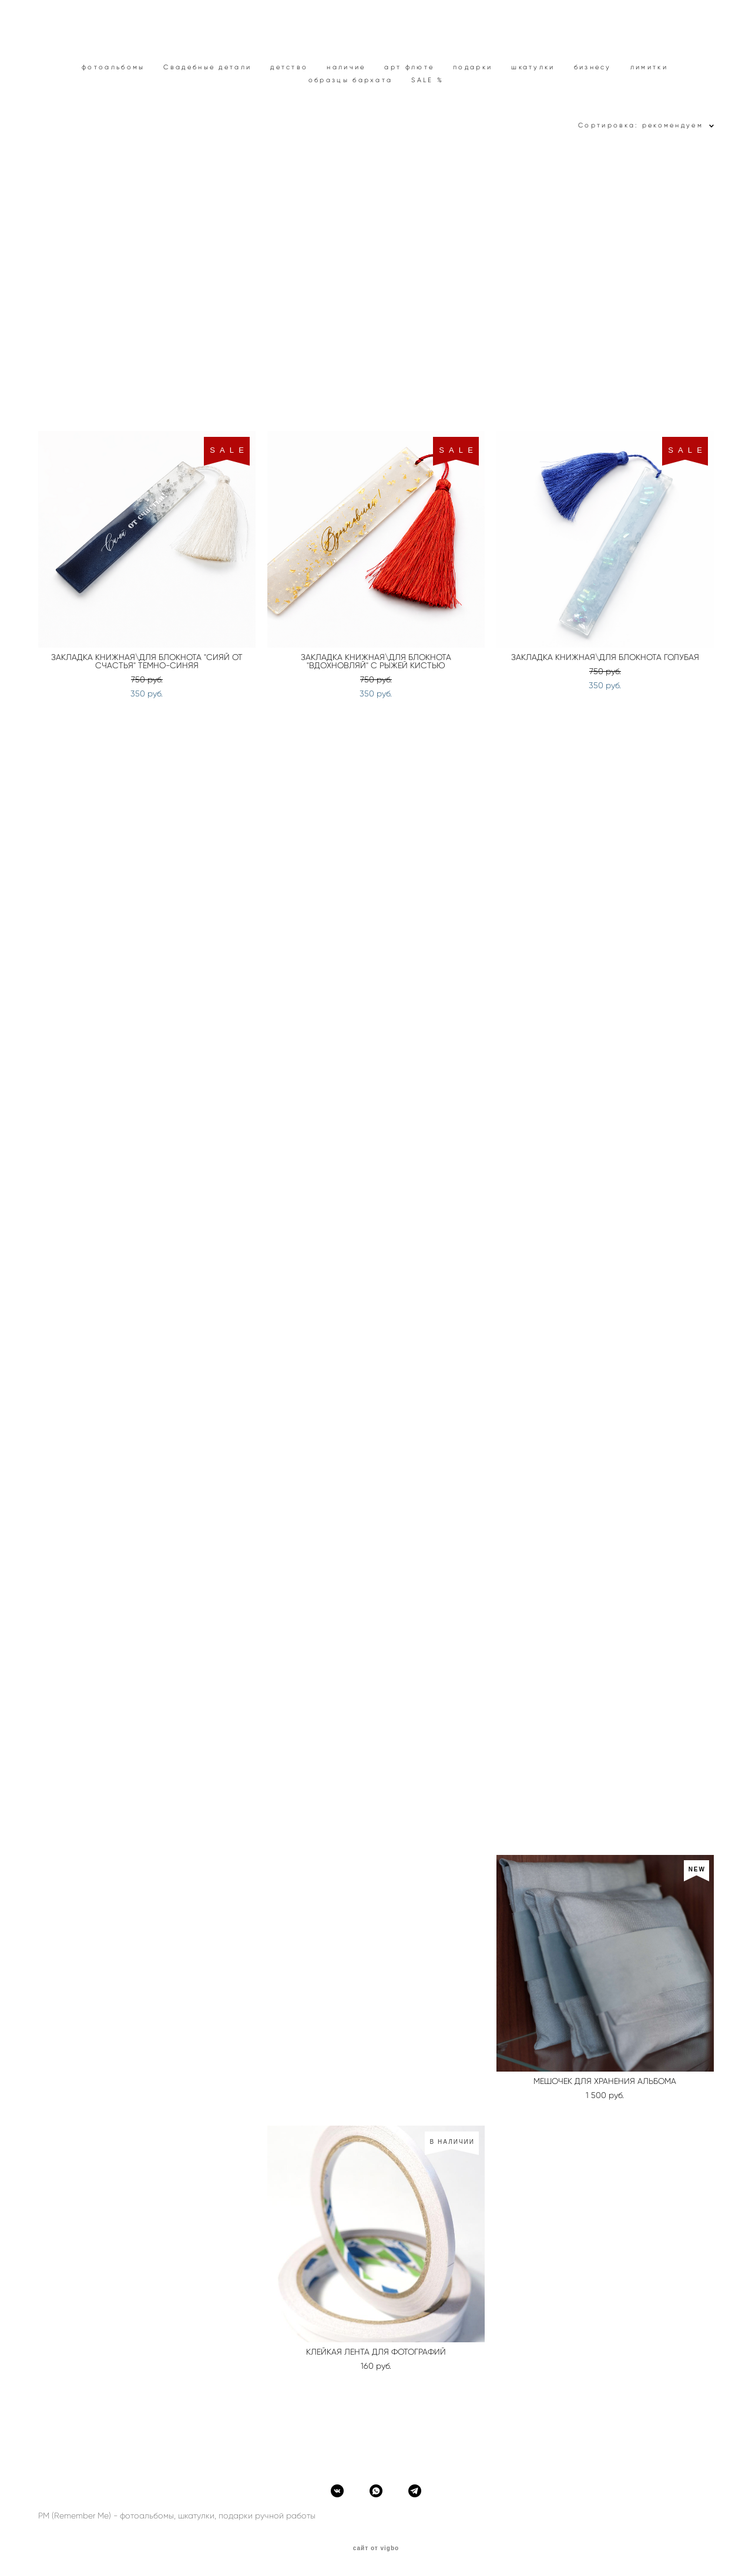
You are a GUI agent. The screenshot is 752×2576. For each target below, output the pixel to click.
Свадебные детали (207, 67)
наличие (346, 67)
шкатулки (533, 67)
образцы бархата (350, 80)
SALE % (427, 80)
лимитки (649, 67)
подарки (472, 67)
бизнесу (593, 67)
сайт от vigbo (376, 2548)
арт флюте (409, 67)
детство (289, 67)
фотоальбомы (113, 67)
